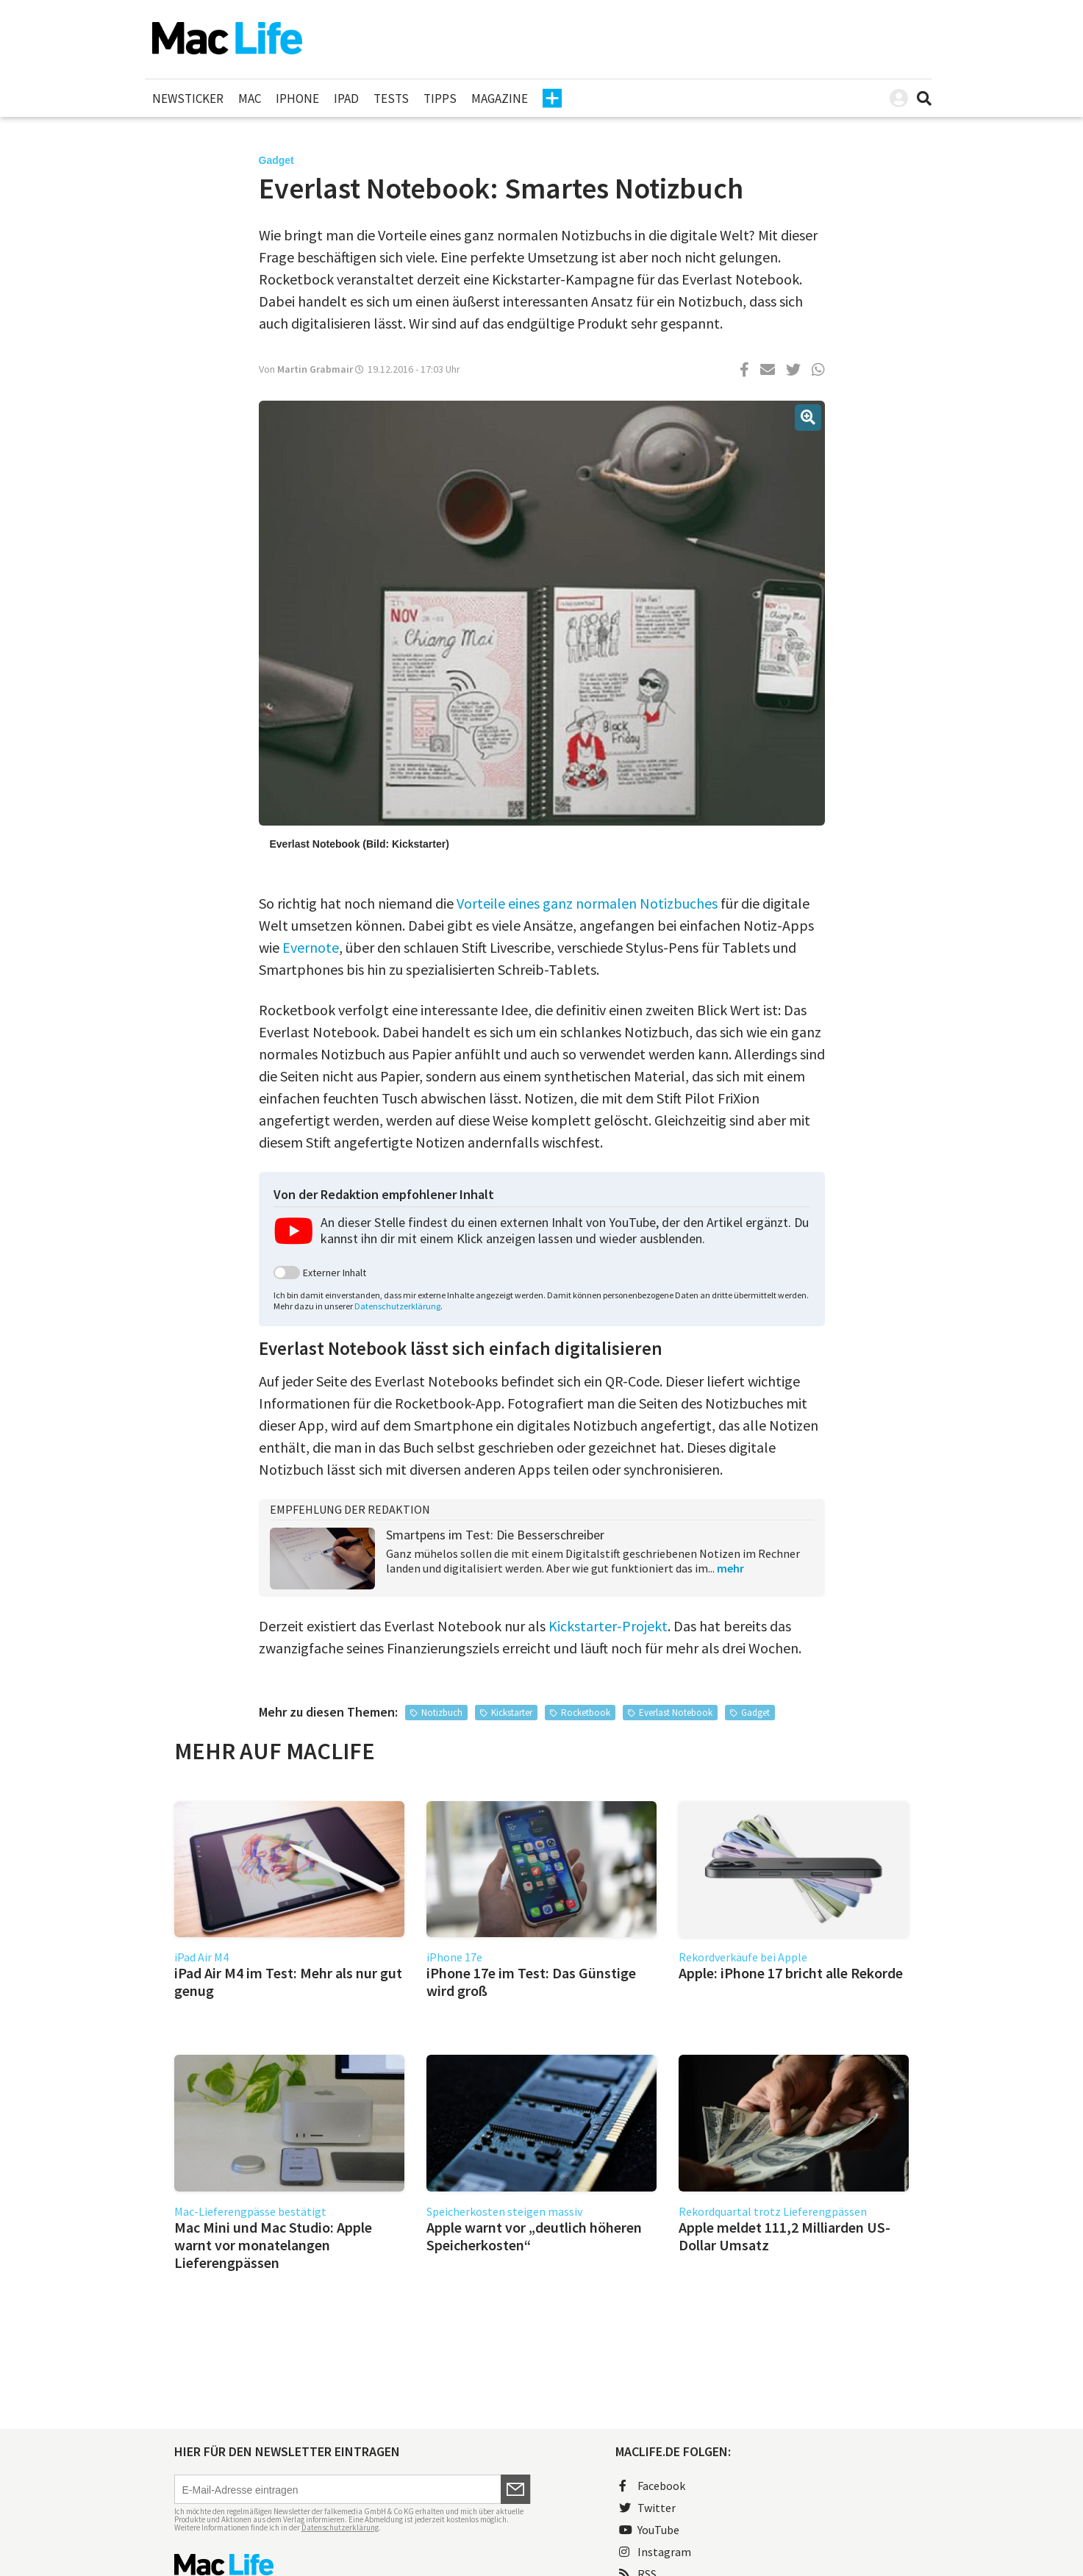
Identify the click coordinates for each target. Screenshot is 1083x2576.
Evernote (310, 947)
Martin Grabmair (315, 369)
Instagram (655, 2551)
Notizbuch (441, 1712)
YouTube (649, 2529)
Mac (249, 98)
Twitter (647, 2507)
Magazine (499, 98)
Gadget (755, 1712)
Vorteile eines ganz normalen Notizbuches (587, 903)
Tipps (440, 98)
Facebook (652, 2485)
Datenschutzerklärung (397, 1306)
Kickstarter (511, 1712)
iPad (346, 98)
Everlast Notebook (675, 1712)
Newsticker (188, 98)
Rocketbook (585, 1712)
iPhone (297, 98)
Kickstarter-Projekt (608, 1626)
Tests (391, 98)
